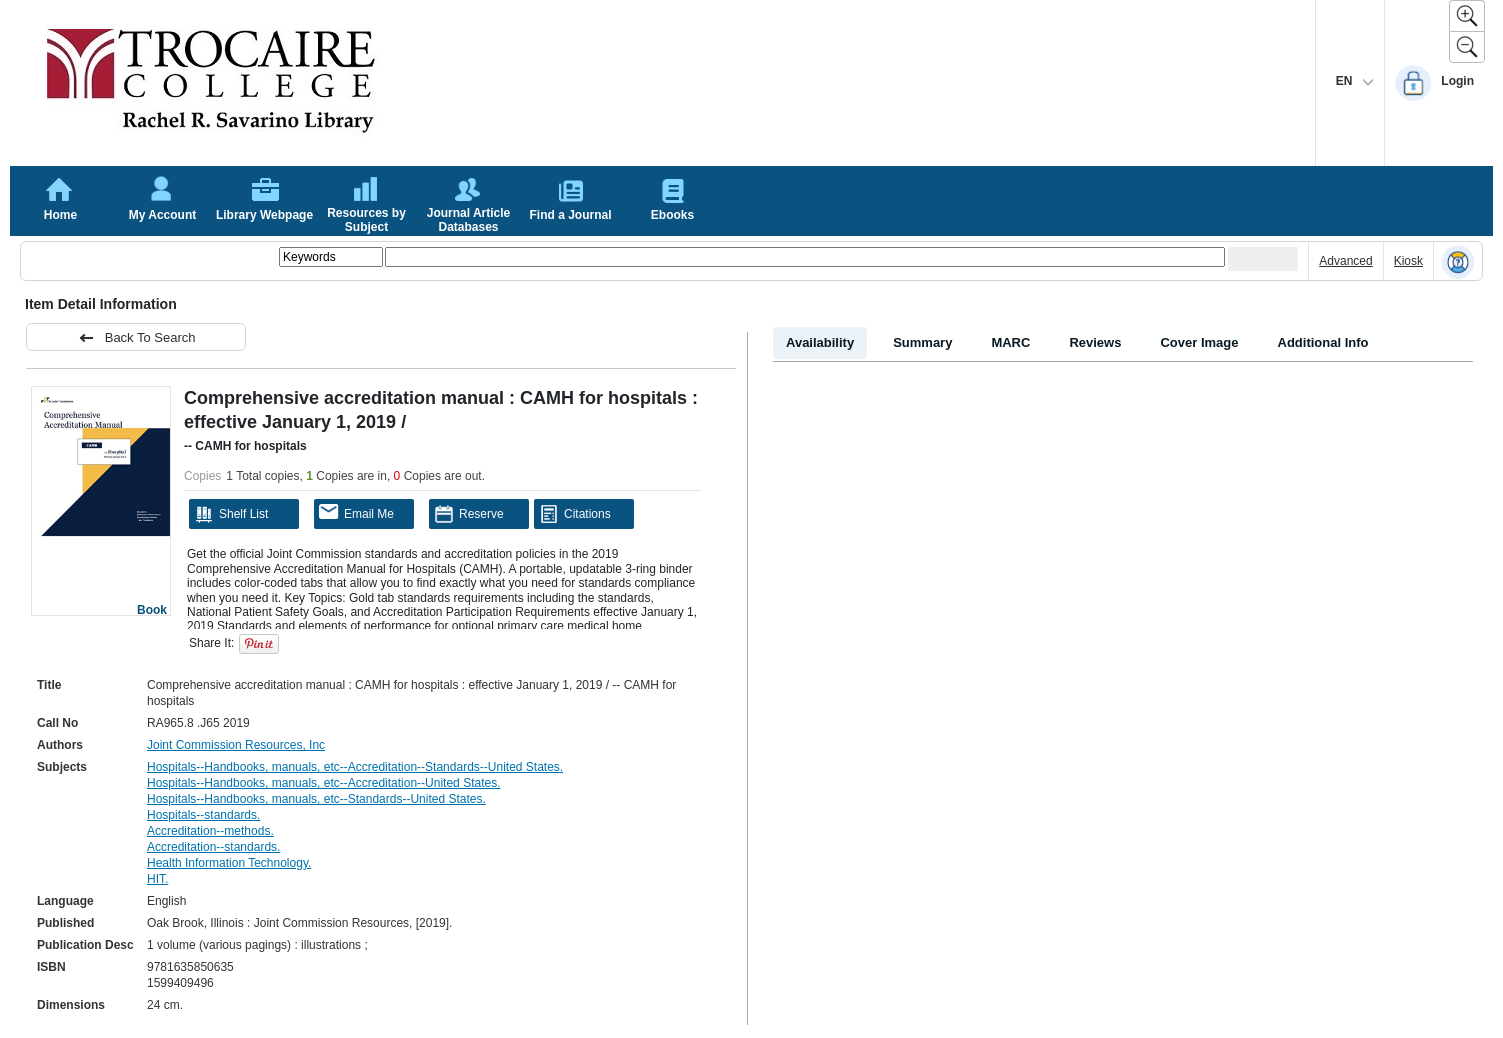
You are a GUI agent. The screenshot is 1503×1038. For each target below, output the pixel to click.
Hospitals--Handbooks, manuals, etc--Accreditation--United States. (323, 783)
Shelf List (231, 514)
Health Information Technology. (229, 863)
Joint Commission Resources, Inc (236, 745)
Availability (820, 342)
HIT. (157, 879)
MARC (1010, 342)
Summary (922, 342)
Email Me (356, 512)
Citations (575, 514)
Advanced (1345, 261)
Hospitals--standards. (203, 815)
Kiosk (1408, 261)
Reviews (1095, 342)
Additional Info (1323, 342)
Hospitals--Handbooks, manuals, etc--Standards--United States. (316, 799)
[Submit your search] (1263, 259)
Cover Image (1199, 342)
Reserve (469, 514)
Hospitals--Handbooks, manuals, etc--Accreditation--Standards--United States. (355, 767)
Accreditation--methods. (210, 831)
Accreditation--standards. (213, 847)
